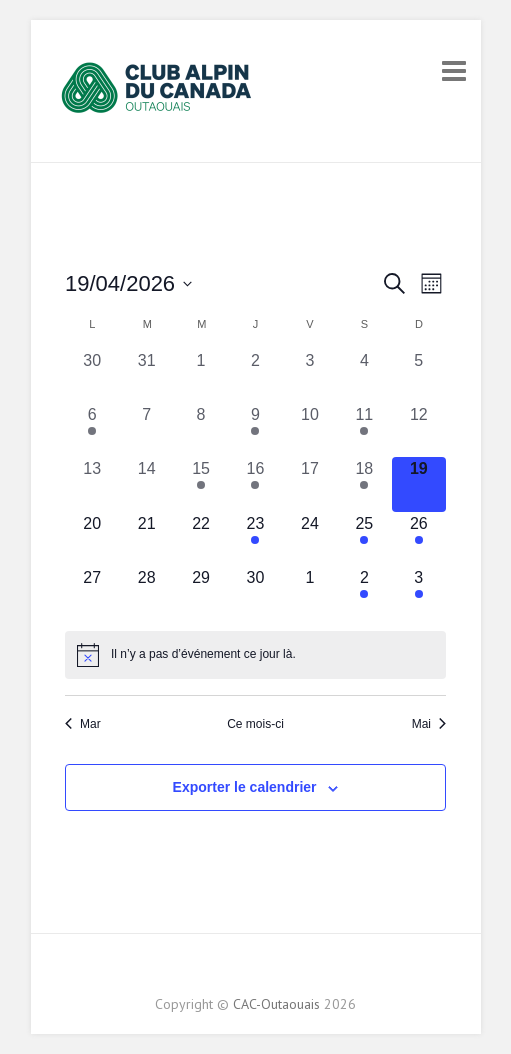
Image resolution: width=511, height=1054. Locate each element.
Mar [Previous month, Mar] (83, 724)
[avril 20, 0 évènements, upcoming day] (92, 539)
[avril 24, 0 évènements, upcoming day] (310, 539)
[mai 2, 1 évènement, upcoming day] (364, 593)
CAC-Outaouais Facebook (239, 969)
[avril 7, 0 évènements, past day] (146, 430)
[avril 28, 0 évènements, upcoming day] (146, 593)
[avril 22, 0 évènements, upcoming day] (201, 539)
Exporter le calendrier (245, 787)
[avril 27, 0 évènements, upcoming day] (92, 593)
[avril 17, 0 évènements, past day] (310, 484)
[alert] (255, 655)
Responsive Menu (454, 70)
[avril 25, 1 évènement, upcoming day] (364, 539)
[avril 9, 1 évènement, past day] (255, 430)
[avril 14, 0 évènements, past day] (146, 484)
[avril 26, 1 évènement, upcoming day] (419, 539)
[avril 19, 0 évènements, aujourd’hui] (419, 484)
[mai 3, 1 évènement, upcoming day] (419, 593)
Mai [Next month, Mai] (429, 724)
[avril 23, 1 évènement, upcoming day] (255, 539)
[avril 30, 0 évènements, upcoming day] (255, 593)
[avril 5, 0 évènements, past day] (419, 376)
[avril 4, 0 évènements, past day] (364, 376)
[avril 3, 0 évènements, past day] (310, 376)
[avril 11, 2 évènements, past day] (364, 430)
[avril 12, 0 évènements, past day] (419, 430)
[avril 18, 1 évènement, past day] (364, 484)
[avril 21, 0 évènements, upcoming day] (146, 539)
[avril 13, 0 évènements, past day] (92, 484)
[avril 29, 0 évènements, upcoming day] (201, 593)
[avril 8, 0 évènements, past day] (201, 430)
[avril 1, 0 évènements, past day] (201, 376)
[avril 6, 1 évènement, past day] (92, 430)
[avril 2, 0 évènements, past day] (255, 376)
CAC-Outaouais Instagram (272, 969)
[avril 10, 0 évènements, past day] (310, 430)
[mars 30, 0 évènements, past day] (92, 376)
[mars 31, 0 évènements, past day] (146, 376)
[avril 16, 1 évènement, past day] (255, 484)
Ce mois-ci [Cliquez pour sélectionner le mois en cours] (255, 724)
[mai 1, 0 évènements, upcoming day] (310, 593)
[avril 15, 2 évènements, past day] (201, 484)
